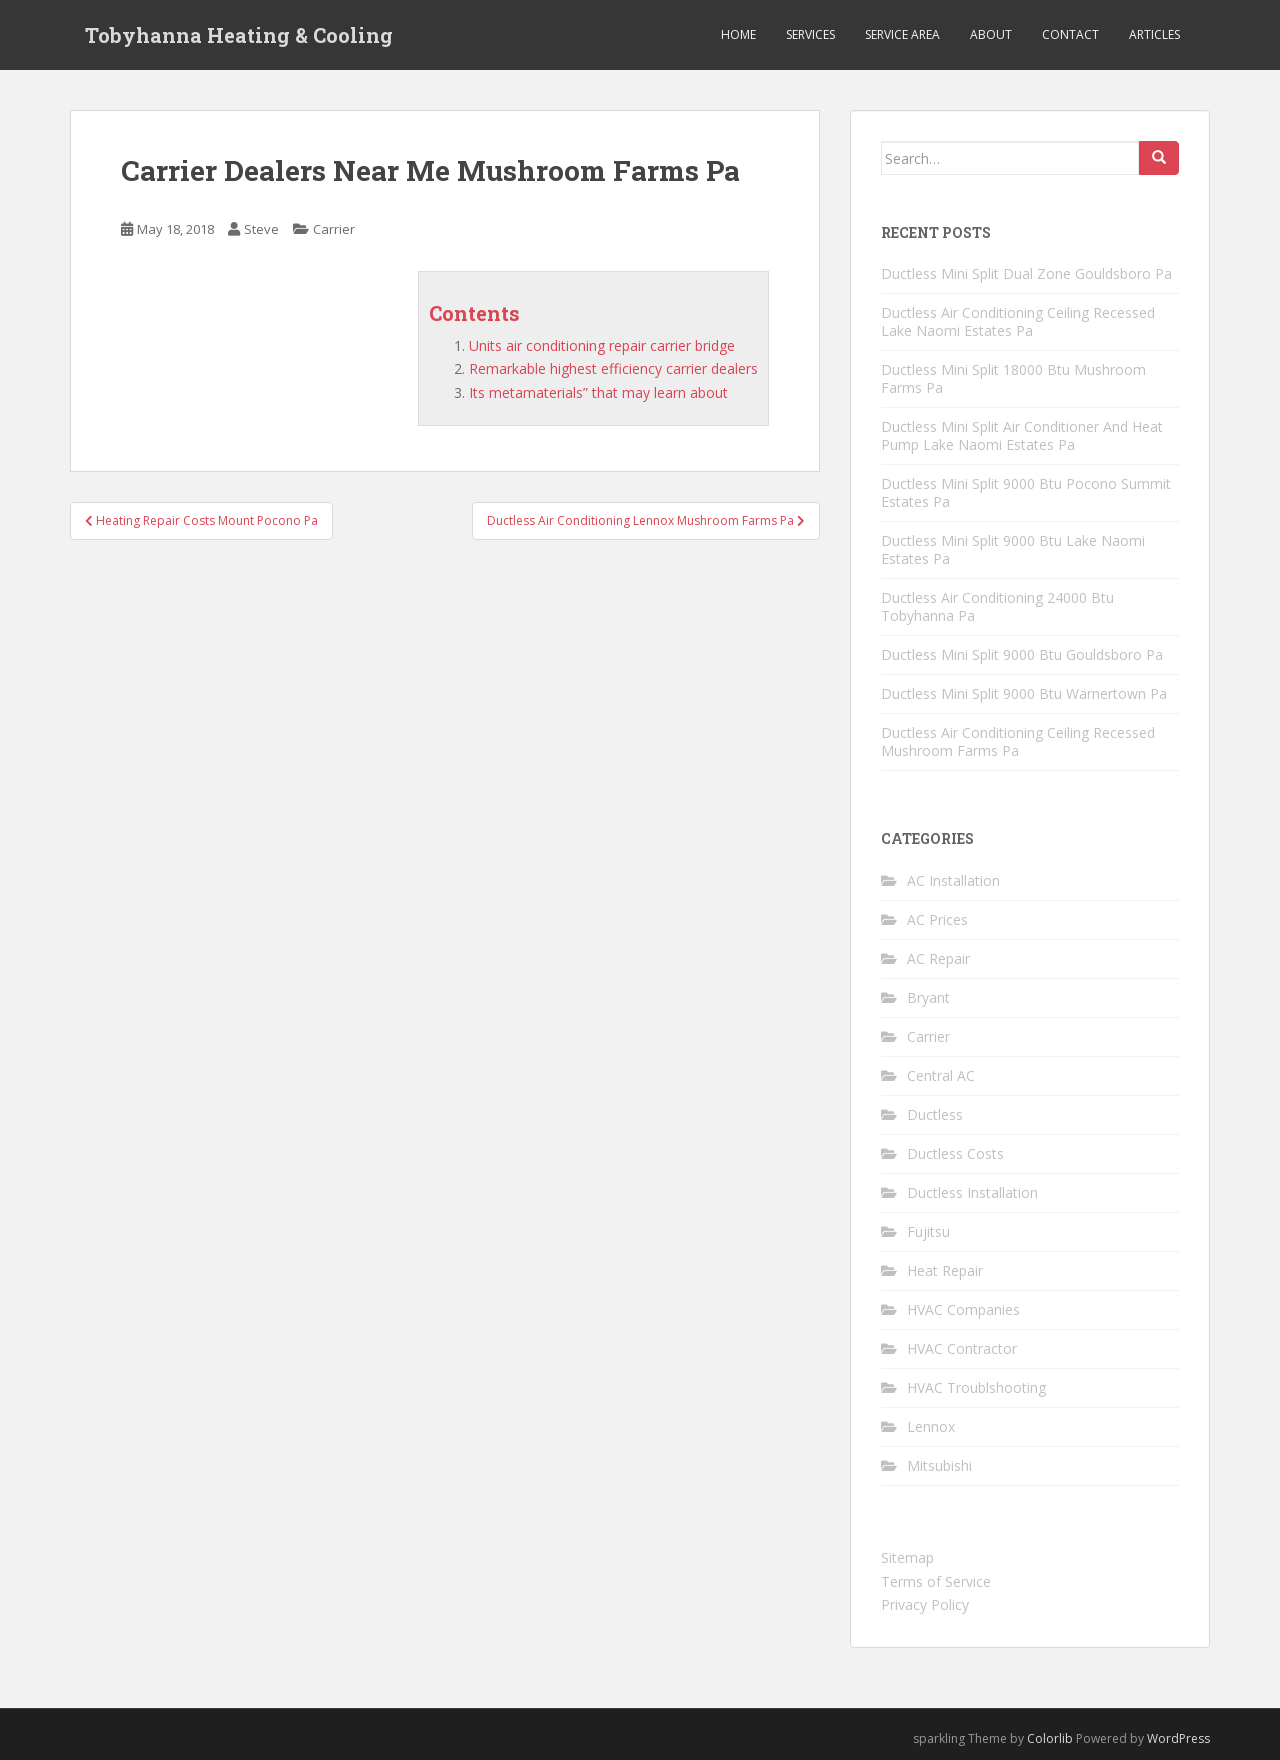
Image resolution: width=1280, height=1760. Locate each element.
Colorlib (1050, 1738)
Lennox (931, 1426)
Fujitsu (928, 1231)
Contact (1070, 34)
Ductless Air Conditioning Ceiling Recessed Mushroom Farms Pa (1018, 741)
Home (738, 34)
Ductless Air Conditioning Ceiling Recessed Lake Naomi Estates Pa (1018, 321)
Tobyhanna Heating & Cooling (239, 35)
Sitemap (907, 1557)
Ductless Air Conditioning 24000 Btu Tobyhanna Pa (997, 606)
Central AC (941, 1075)
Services (810, 34)
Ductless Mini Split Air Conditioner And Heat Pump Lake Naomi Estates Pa (1022, 435)
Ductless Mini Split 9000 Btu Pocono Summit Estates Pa (1026, 492)
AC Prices (937, 919)
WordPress (1178, 1738)
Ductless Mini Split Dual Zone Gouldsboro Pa (1026, 273)
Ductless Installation (972, 1192)
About (991, 34)
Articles (1154, 34)
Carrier (334, 229)
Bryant (928, 997)
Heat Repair (945, 1270)
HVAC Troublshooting (976, 1387)
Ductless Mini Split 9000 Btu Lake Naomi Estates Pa (1013, 549)
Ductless (935, 1114)
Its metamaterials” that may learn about (598, 392)
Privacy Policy (925, 1604)
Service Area (902, 34)
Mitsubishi (939, 1465)
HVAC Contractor (962, 1348)
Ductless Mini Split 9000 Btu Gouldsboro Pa (1022, 654)
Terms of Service (936, 1581)
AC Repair (938, 958)
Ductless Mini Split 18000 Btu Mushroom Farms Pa (1013, 378)
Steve (261, 229)
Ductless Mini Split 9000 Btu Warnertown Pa (1024, 693)
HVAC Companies (963, 1309)
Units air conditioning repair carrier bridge (602, 345)
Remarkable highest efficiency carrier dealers (613, 368)
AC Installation (953, 880)
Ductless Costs (955, 1153)
